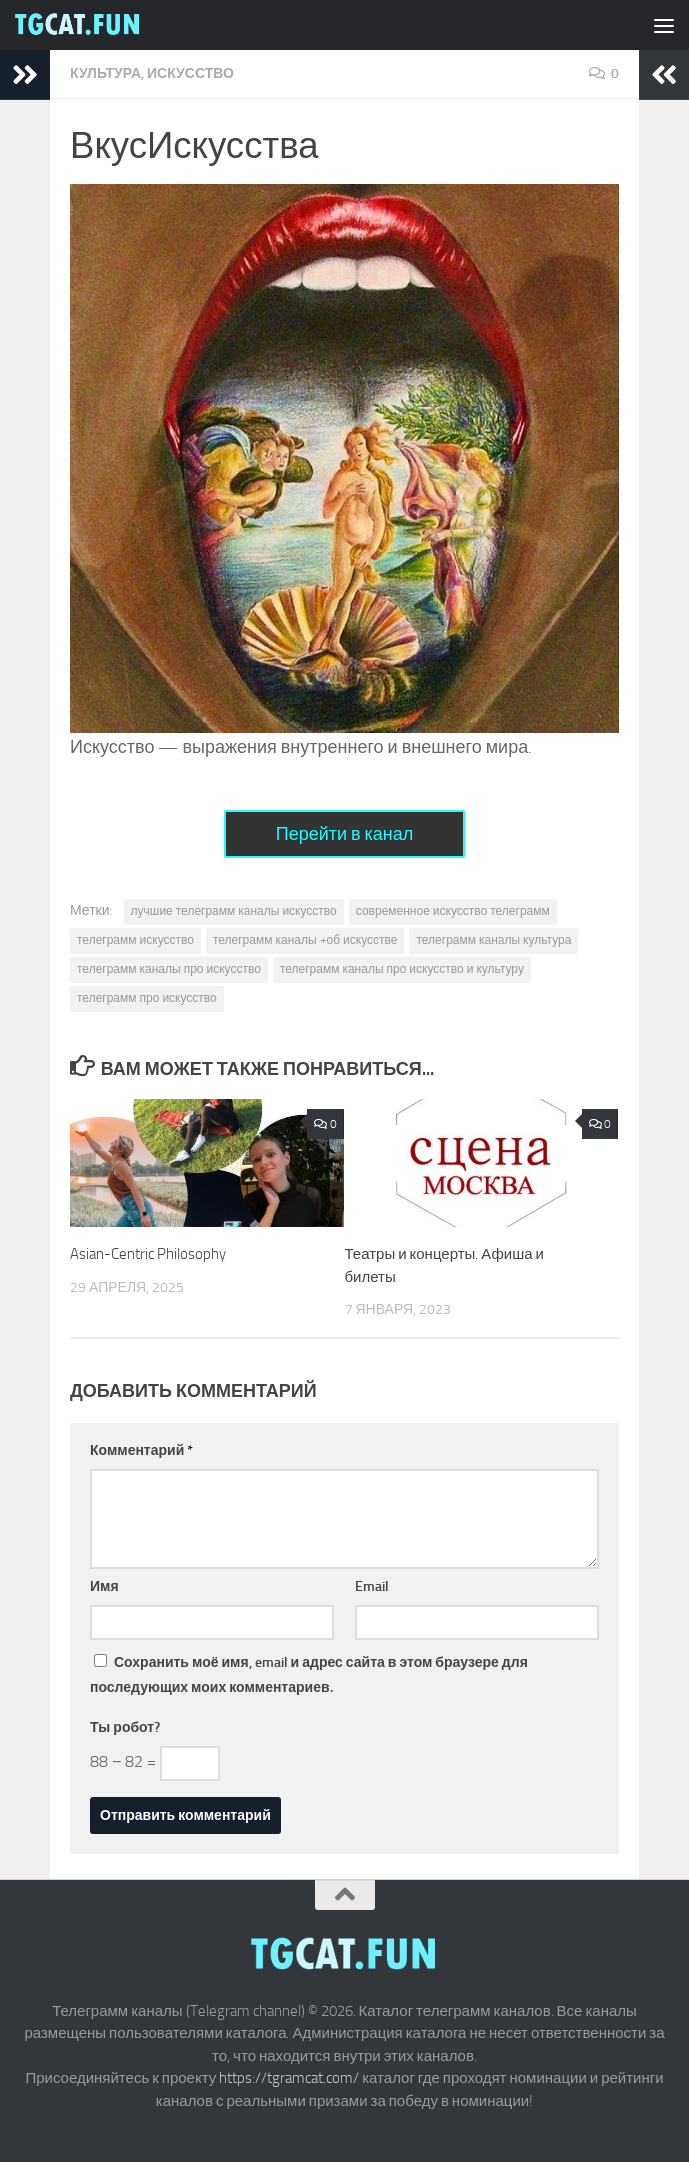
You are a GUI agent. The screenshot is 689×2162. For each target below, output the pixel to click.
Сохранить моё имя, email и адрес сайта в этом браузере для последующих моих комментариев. (309, 1675)
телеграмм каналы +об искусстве (305, 940)
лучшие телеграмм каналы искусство (234, 911)
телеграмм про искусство (147, 998)
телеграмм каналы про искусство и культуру (402, 969)
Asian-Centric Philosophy (148, 1254)
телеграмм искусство (135, 940)
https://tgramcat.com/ (289, 2078)
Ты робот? (125, 1727)
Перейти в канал (345, 834)
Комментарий (141, 1450)
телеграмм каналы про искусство (169, 969)
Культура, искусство (152, 73)
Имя (104, 1586)
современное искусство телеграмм (453, 911)
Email (372, 1586)
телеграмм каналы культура (493, 940)
